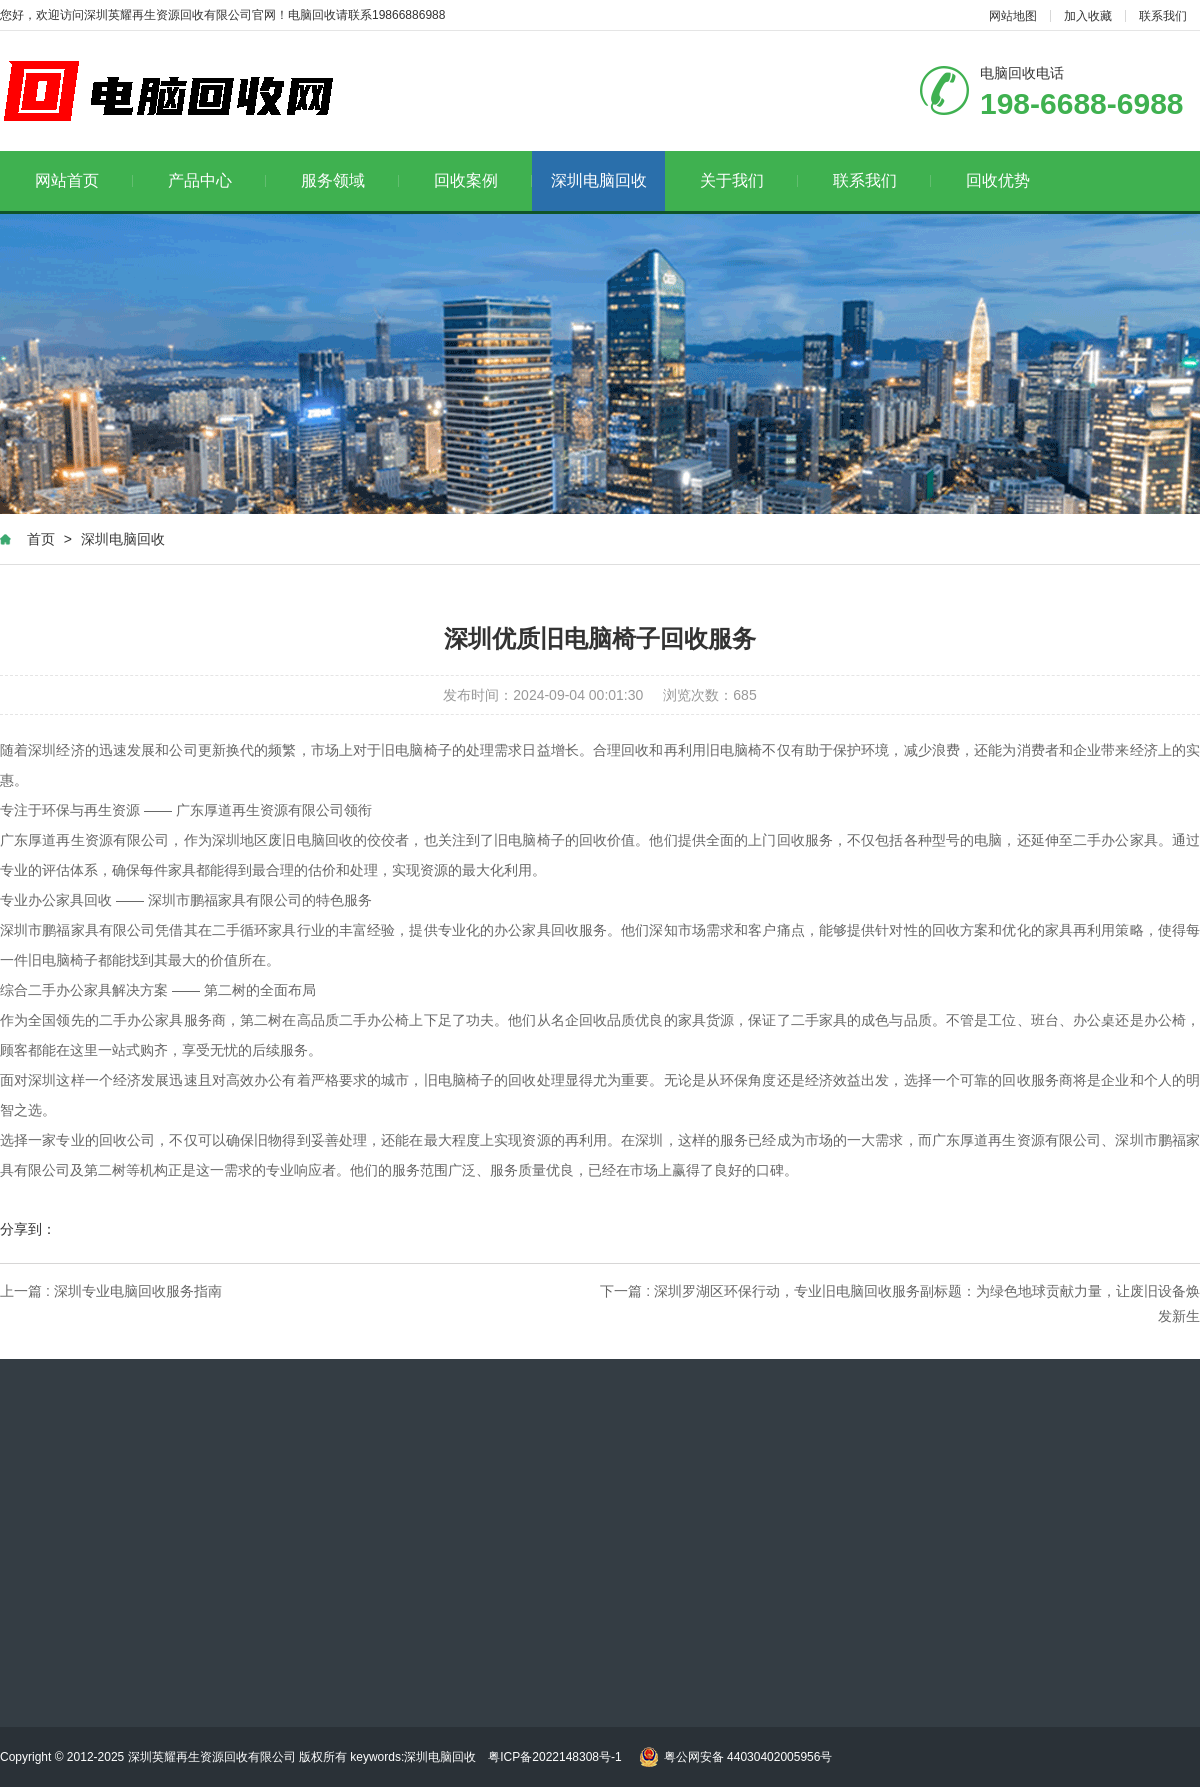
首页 (41, 539)
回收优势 (998, 180)
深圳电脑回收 (599, 180)
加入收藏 (1088, 16)
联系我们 (1163, 16)
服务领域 (350, 180)
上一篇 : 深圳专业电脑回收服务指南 (111, 1291)
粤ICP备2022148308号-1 (554, 1757)
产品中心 (217, 180)
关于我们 (749, 180)
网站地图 (1013, 16)
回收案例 (483, 180)
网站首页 (84, 180)
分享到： (28, 1229)
